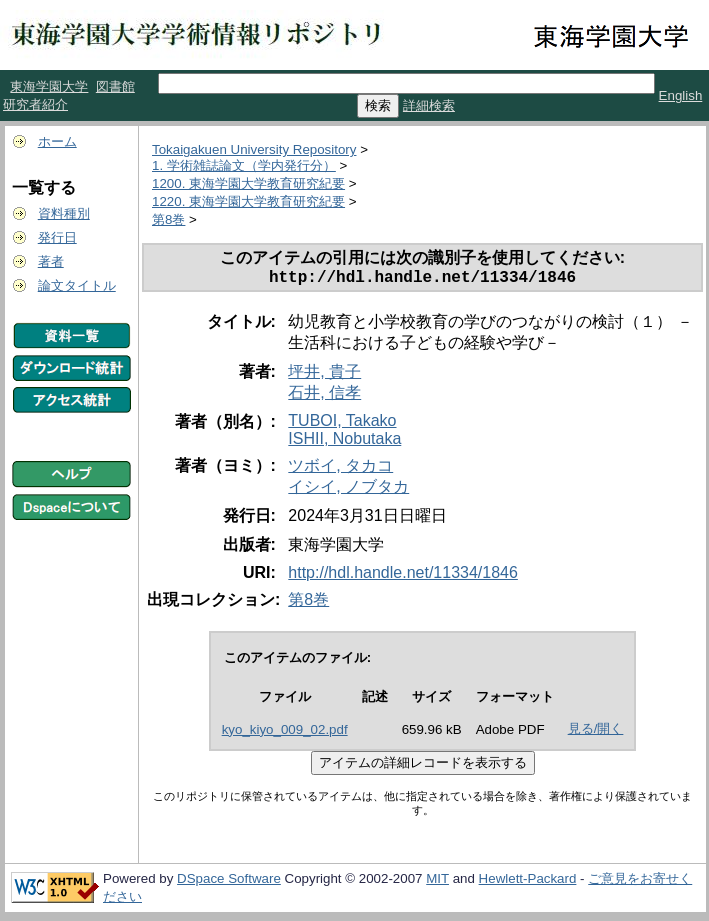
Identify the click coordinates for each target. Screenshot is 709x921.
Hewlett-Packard (528, 882)
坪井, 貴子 (324, 375)
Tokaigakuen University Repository (254, 149)
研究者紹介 (35, 104)
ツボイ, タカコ (340, 469)
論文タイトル (77, 285)
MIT (437, 882)
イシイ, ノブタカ (348, 490)
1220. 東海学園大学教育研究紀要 (248, 201)
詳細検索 (429, 105)
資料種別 (64, 213)
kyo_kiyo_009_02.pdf (285, 733)
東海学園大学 (49, 86)
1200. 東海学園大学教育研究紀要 (248, 183)
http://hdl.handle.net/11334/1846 (403, 576)
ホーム (57, 141)
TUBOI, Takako (342, 424)
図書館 (115, 86)
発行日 (57, 237)
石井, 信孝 (324, 396)
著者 (51, 261)
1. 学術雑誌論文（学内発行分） (244, 165)
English (681, 95)
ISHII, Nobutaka (344, 442)
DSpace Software (229, 882)
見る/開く (596, 732)
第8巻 (168, 219)
